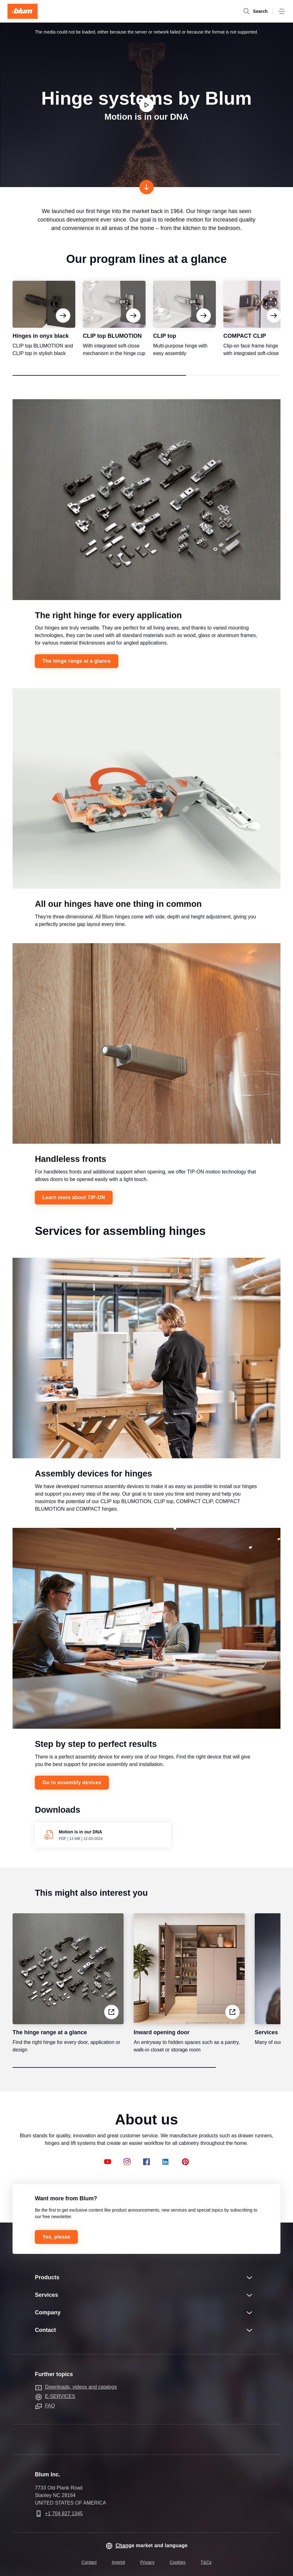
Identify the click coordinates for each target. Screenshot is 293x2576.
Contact (89, 2562)
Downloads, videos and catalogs (81, 2387)
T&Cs (205, 2562)
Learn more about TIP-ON (73, 1203)
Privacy (147, 2562)
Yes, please (56, 2236)
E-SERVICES (60, 2396)
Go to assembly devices (71, 1788)
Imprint (118, 2562)
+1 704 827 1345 (64, 2513)
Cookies (178, 2562)
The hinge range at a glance (76, 667)
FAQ (50, 2405)
